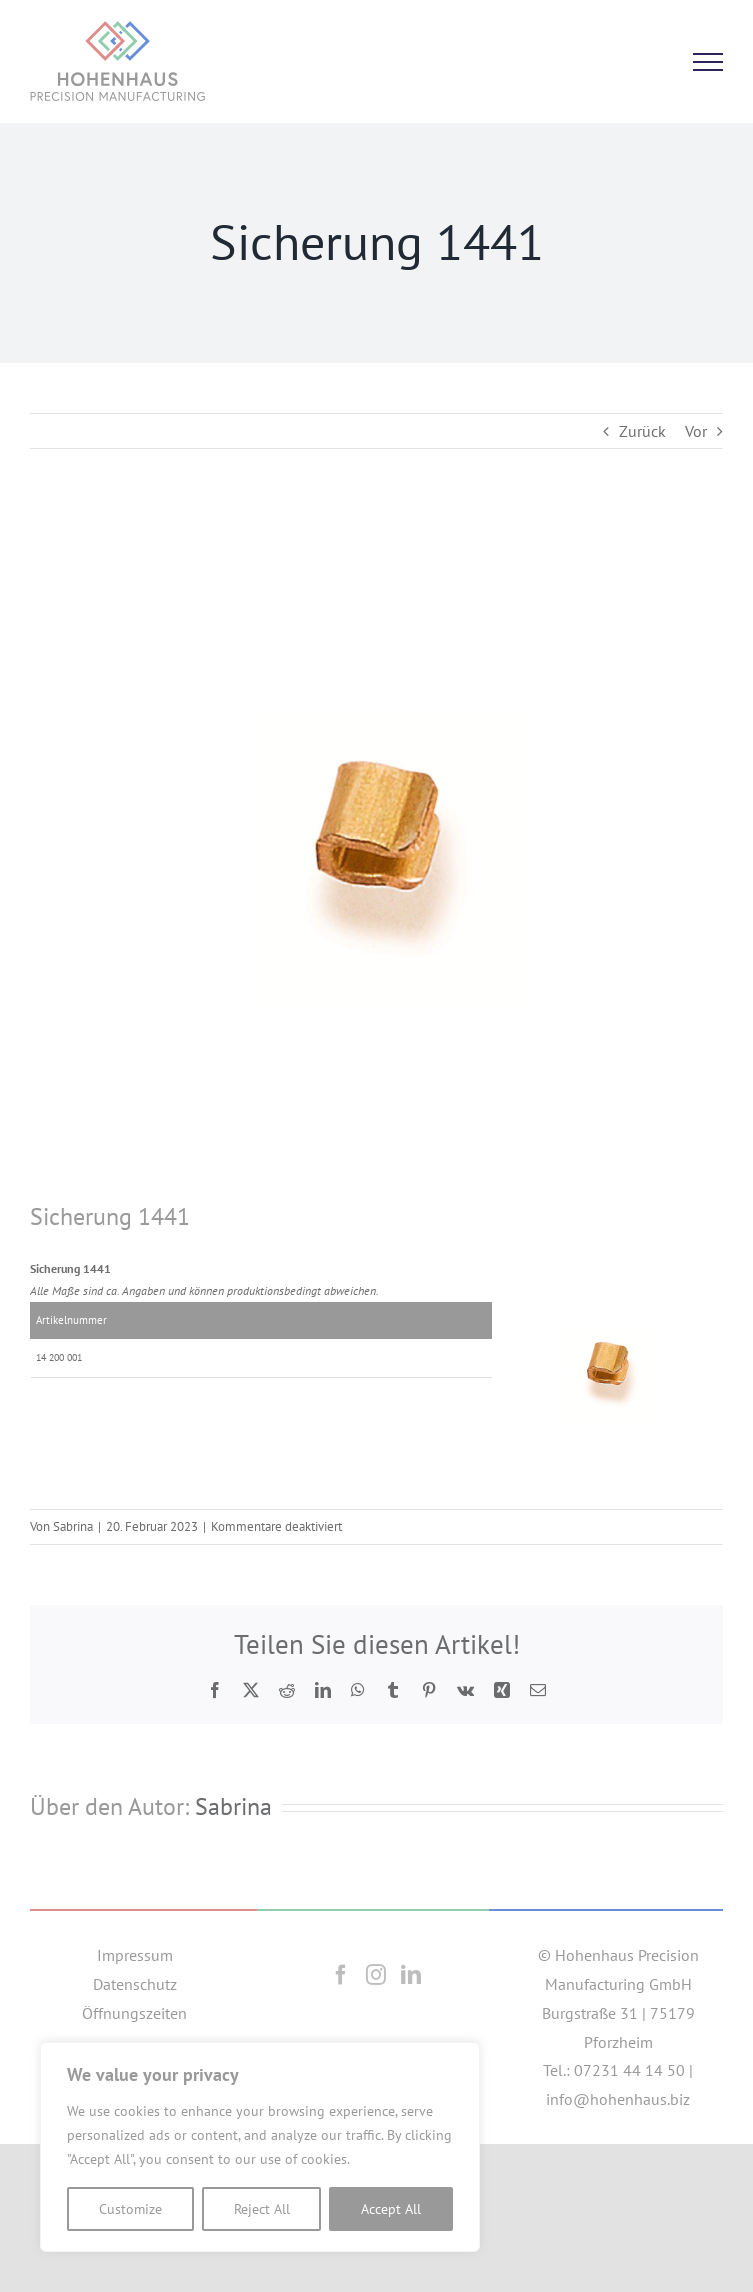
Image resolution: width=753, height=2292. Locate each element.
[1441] (376, 855)
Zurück (642, 431)
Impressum (135, 1955)
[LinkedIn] (411, 1975)
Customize (130, 2209)
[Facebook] (341, 1975)
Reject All (262, 2209)
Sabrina (73, 1526)
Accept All (391, 2209)
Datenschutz (135, 1984)
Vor (696, 431)
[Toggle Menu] (708, 62)
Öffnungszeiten (134, 2013)
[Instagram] (376, 1975)
